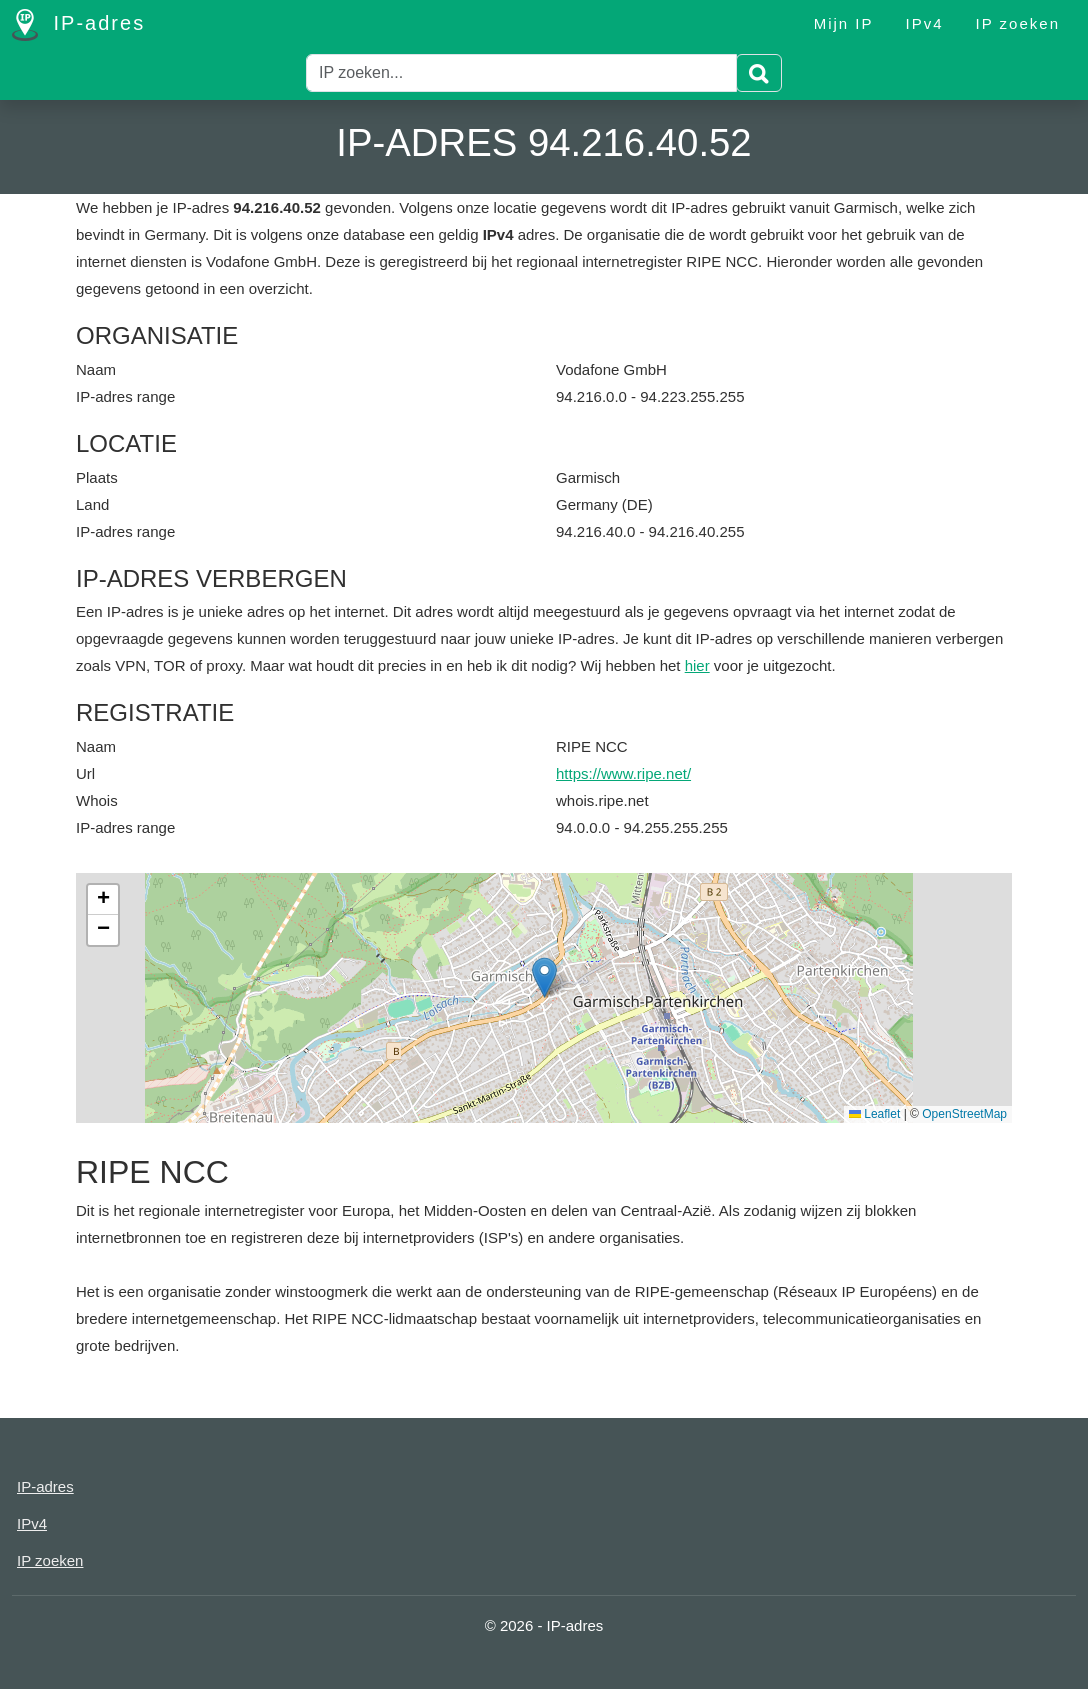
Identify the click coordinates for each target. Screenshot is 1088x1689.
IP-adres (78, 25)
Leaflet (874, 1114)
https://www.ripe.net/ (623, 773)
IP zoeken (1018, 23)
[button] (544, 977)
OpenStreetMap (964, 1114)
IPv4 (925, 23)
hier (697, 665)
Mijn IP (844, 23)
